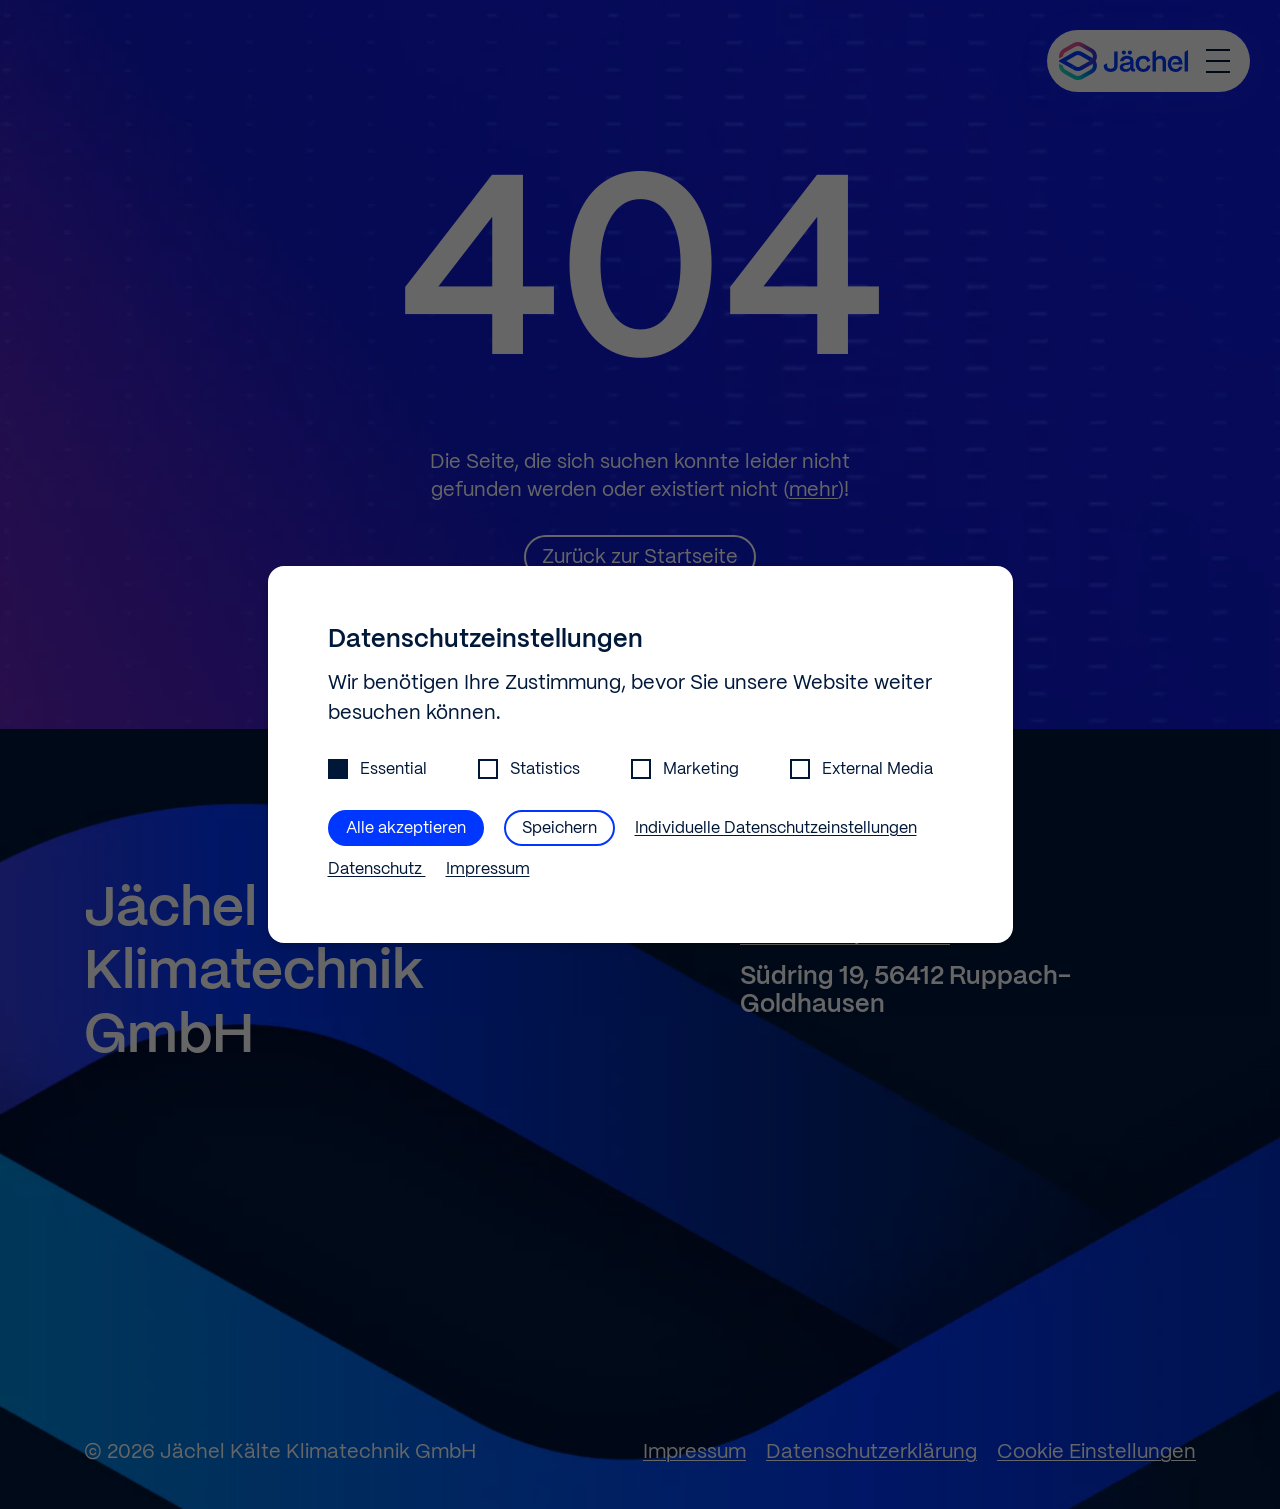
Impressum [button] (488, 869)
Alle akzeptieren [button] (406, 828)
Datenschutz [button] (377, 869)
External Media (861, 769)
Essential (377, 769)
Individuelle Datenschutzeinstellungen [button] (776, 828)
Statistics (529, 769)
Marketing (685, 769)
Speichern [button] (559, 828)
